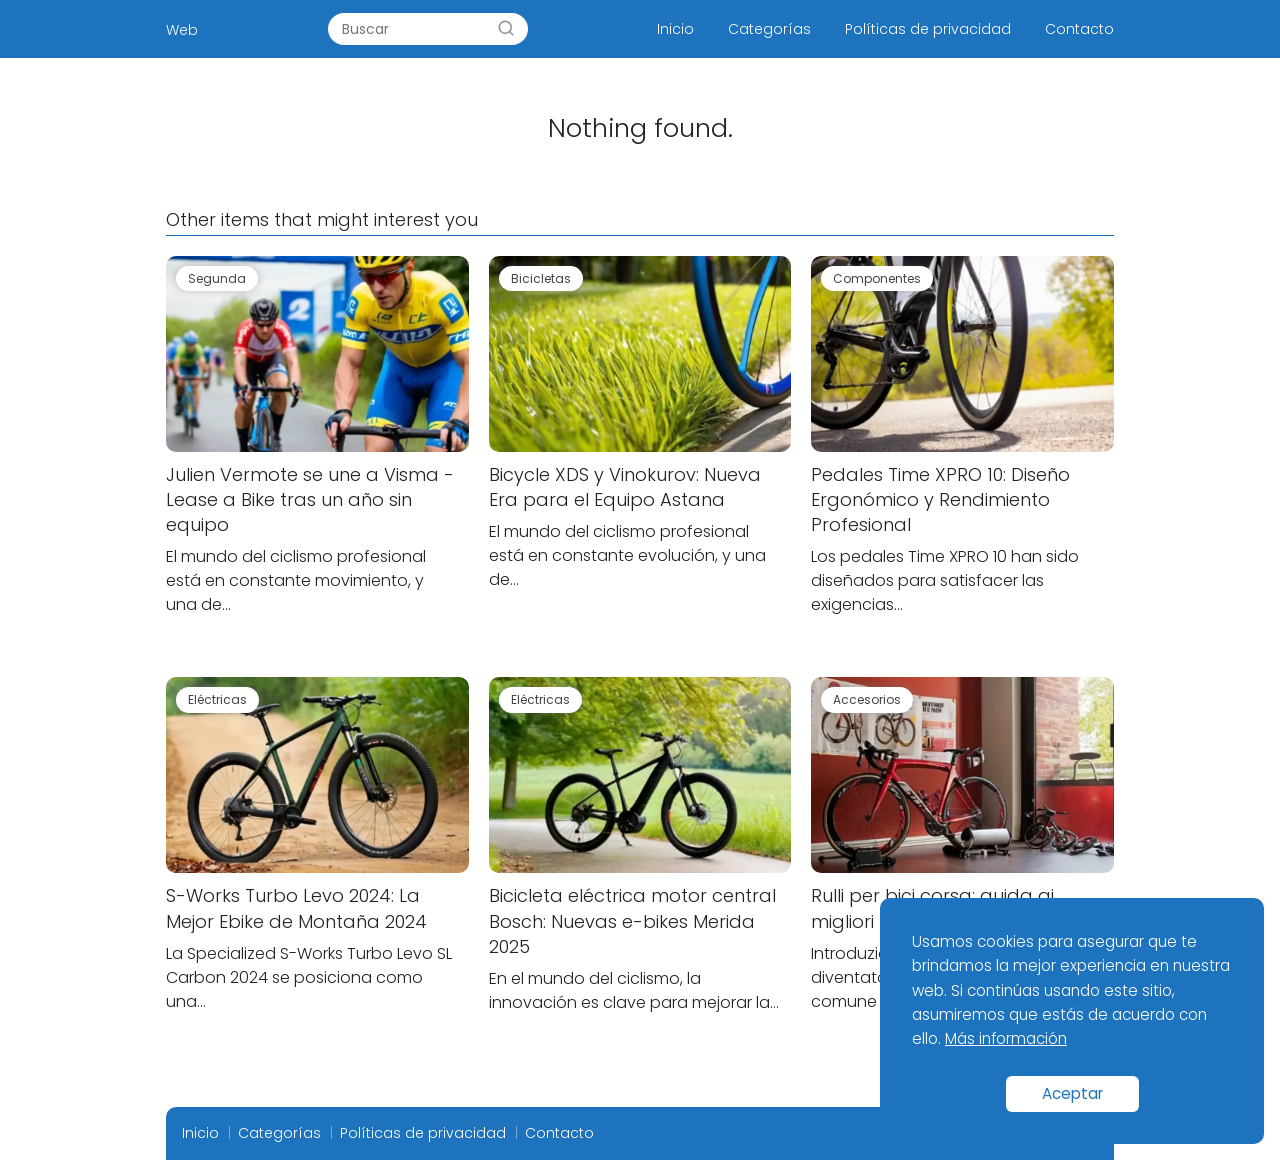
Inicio (675, 29)
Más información (1006, 1038)
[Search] (506, 29)
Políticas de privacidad (928, 29)
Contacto (1079, 29)
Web (182, 30)
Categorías (769, 29)
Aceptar (1072, 1093)
